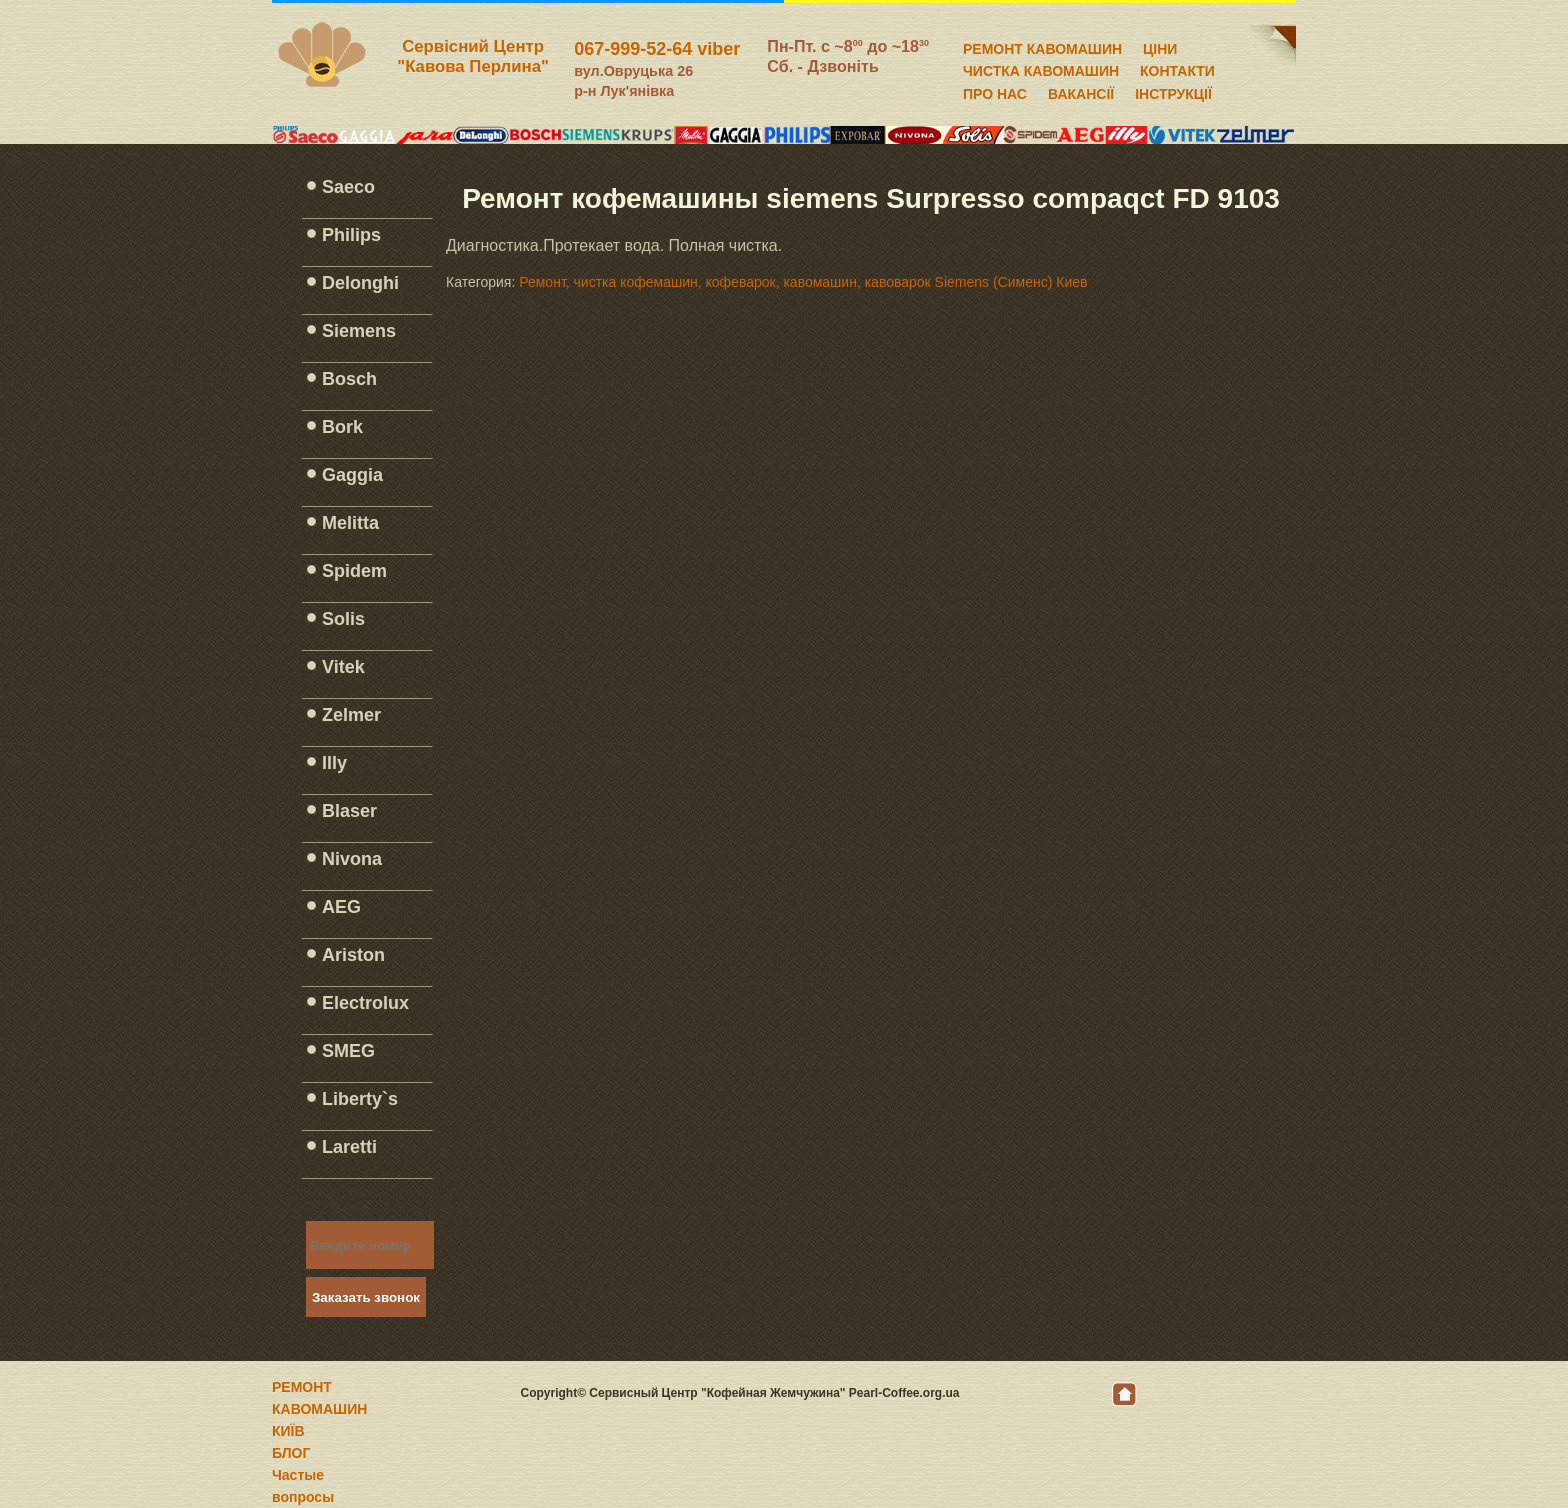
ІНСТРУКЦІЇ (1173, 91)
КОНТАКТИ (1177, 68)
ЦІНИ (1160, 46)
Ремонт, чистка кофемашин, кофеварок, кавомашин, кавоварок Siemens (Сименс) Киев (803, 282)
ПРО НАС (995, 91)
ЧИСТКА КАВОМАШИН (1041, 68)
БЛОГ (291, 1453)
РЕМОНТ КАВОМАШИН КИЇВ (319, 1409)
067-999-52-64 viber (657, 49)
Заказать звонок (366, 1297)
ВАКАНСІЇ (1081, 91)
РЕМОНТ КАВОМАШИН (1042, 46)
